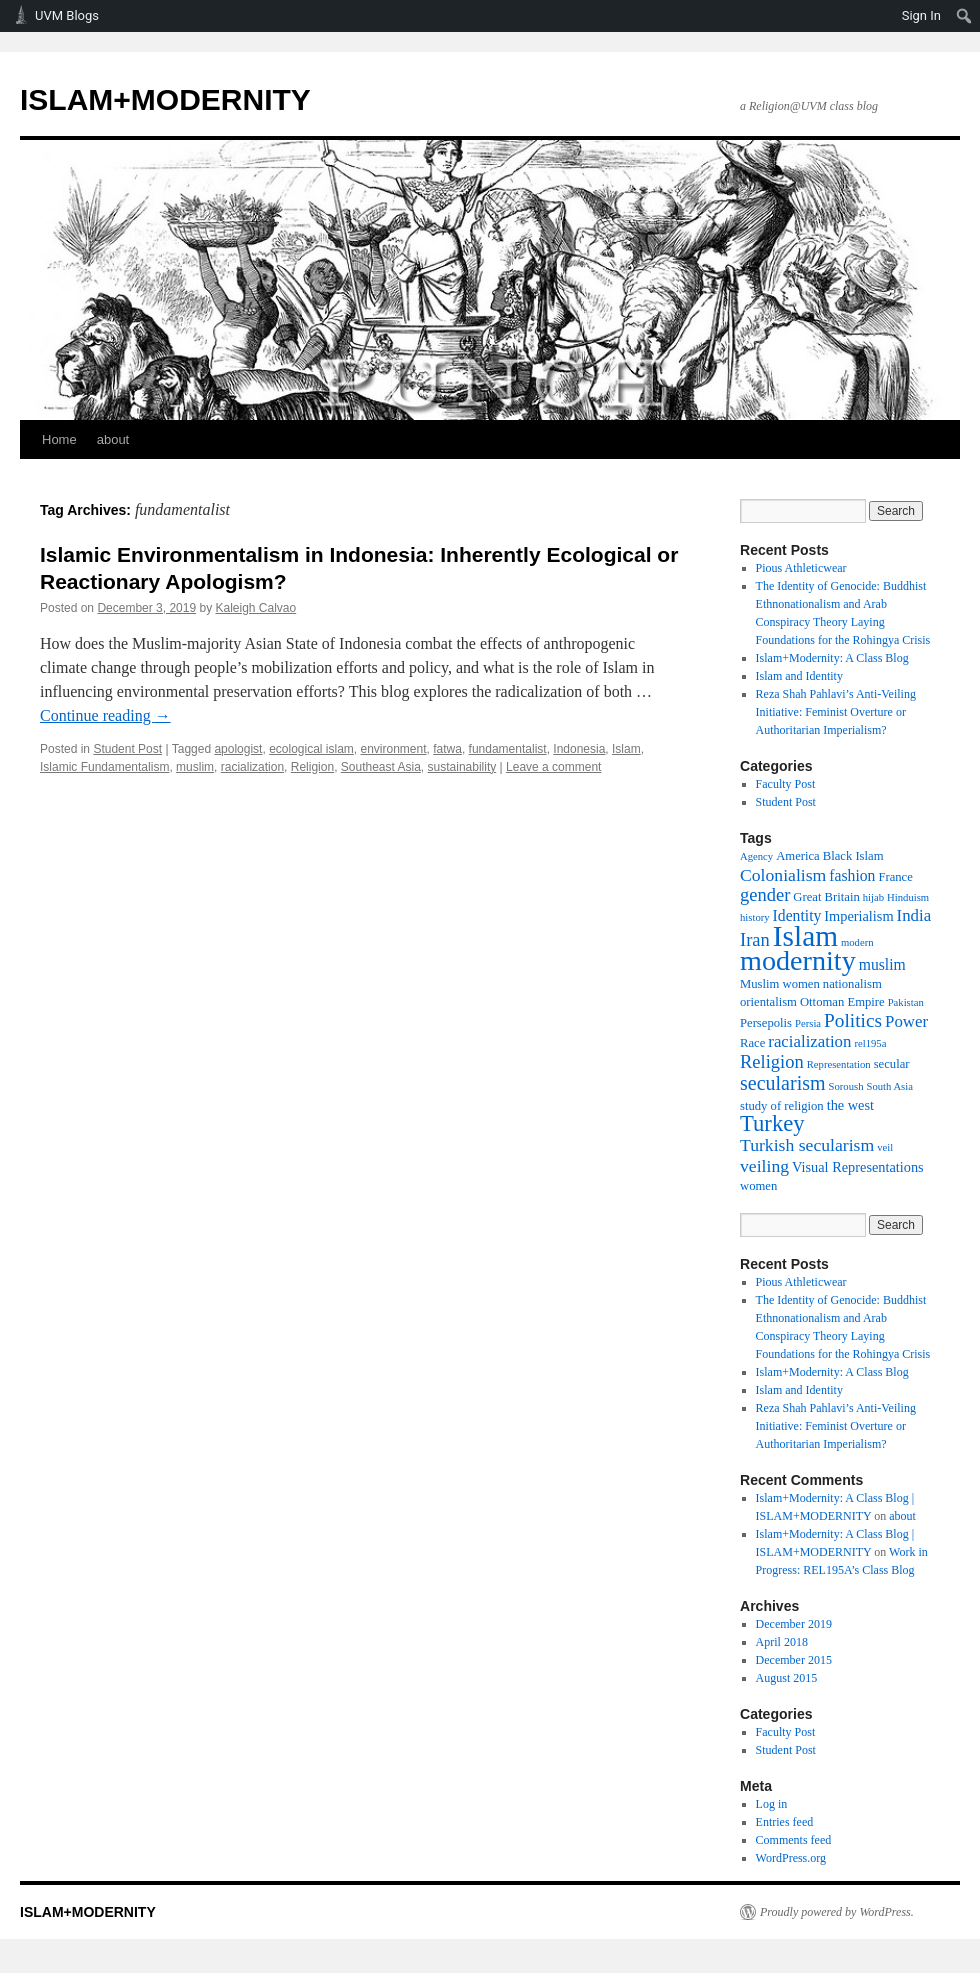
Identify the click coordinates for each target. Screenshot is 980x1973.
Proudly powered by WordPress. (837, 1912)
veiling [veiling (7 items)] (764, 1166)
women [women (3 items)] (758, 1186)
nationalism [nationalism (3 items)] (852, 984)
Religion (312, 767)
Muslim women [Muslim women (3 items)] (780, 984)
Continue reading (105, 715)
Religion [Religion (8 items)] (772, 1062)
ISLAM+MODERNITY (165, 99)
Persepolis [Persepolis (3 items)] (766, 1023)
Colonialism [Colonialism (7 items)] (783, 875)
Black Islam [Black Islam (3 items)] (853, 856)
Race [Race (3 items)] (752, 1043)
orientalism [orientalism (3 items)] (768, 1002)
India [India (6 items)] (914, 915)
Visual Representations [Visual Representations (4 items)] (858, 1167)
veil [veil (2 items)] (885, 1147)
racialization (252, 767)
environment (394, 749)
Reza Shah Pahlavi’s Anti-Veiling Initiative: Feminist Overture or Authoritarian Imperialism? (836, 712)
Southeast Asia (381, 767)
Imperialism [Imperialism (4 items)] (858, 916)
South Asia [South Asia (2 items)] (889, 1086)
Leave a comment (553, 767)
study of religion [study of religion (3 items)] (782, 1106)
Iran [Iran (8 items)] (755, 940)
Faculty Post (786, 784)
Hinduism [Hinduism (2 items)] (908, 897)
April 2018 (782, 1642)
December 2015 (794, 1660)
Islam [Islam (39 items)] (805, 936)
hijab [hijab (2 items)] (873, 897)
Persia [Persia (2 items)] (808, 1023)
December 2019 (794, 1624)
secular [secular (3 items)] (892, 1064)
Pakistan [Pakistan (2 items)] (906, 1002)
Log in (772, 1804)
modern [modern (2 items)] (857, 942)
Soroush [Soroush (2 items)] (846, 1086)
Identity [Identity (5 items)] (797, 915)
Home (59, 439)
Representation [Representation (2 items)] (839, 1064)
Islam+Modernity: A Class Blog (832, 658)
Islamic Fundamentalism (104, 767)
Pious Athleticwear (801, 568)
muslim (195, 767)
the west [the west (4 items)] (850, 1105)
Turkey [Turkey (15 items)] (772, 1123)
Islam (626, 749)
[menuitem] (964, 16)
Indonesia (579, 749)
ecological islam (311, 749)
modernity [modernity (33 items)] (798, 960)
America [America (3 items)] (798, 856)
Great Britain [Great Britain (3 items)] (826, 897)
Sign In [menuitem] (921, 15)
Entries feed (785, 1822)
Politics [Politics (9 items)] (853, 1020)
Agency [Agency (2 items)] (756, 856)
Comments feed (794, 1840)
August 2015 (787, 1678)
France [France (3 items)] (895, 877)
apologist (238, 749)
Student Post (127, 749)
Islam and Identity (799, 676)
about (113, 439)
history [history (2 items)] (755, 917)
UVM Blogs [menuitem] (67, 15)
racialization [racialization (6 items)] (809, 1041)
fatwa (447, 749)
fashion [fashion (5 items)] (852, 875)
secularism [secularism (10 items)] (783, 1083)
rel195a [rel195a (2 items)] (870, 1043)
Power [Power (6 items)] (906, 1021)
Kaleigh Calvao (256, 608)
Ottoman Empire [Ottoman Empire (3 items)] (842, 1002)
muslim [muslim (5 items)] (882, 964)
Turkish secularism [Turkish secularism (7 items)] (807, 1145)
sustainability (462, 767)
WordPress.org (791, 1858)
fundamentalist (508, 749)
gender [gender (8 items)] (765, 895)
